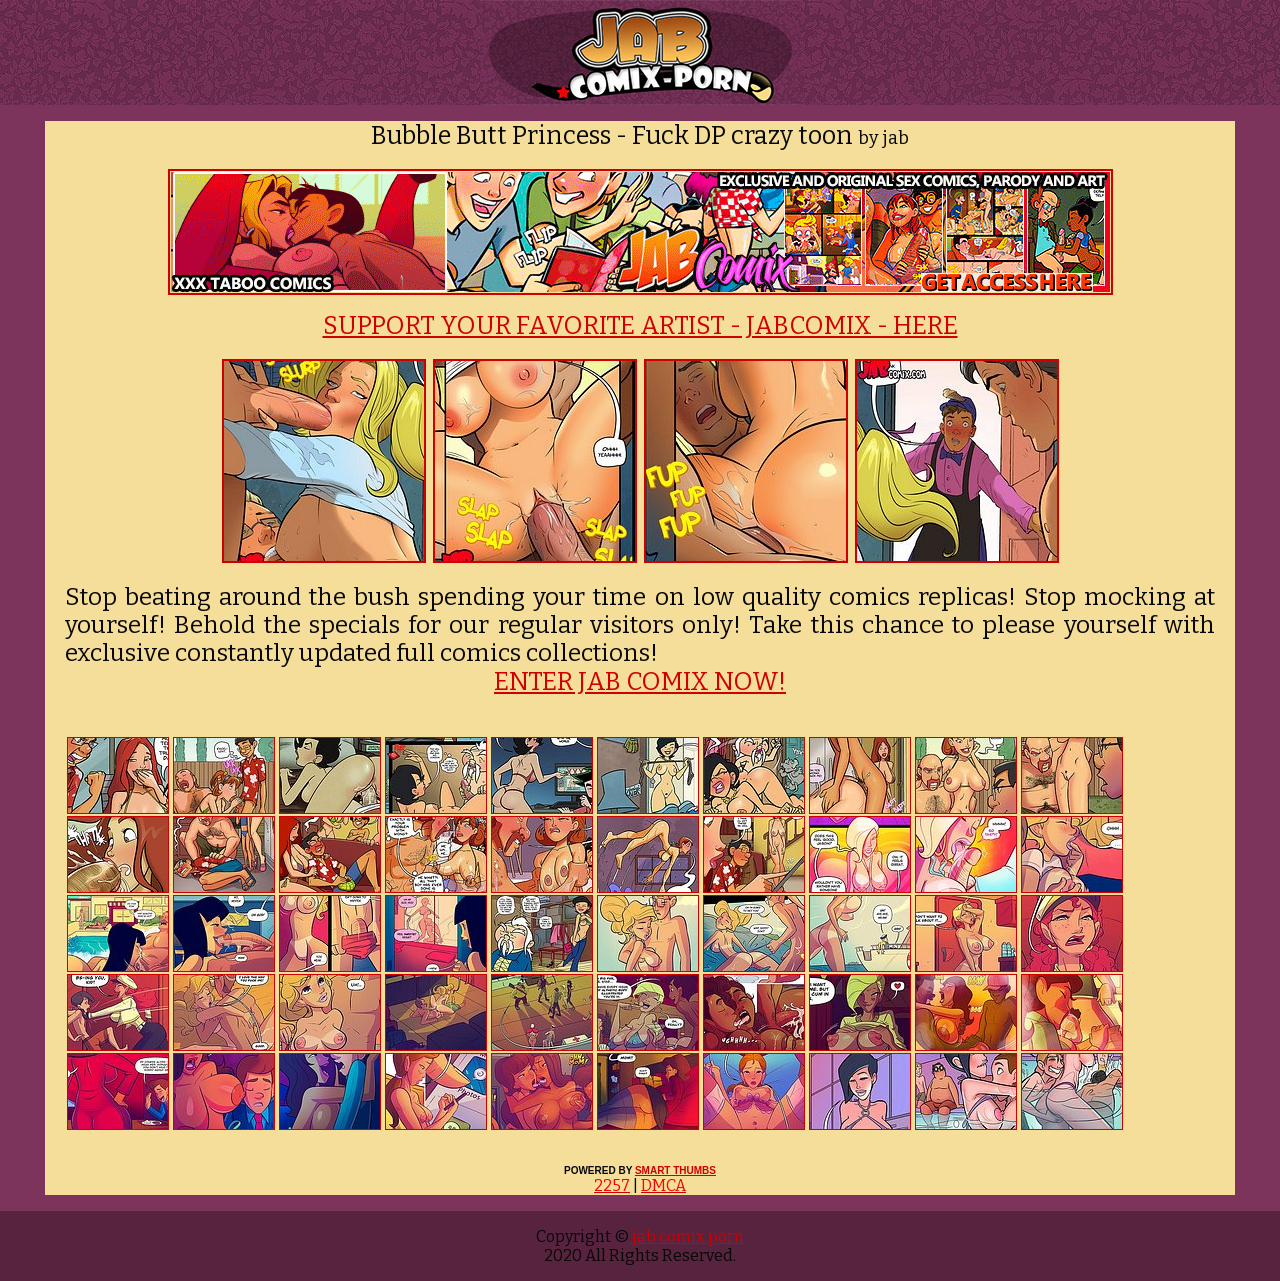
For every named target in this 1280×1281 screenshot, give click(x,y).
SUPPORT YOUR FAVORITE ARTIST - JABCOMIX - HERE (640, 326)
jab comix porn (686, 1236)
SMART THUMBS (675, 1170)
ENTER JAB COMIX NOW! (640, 682)
